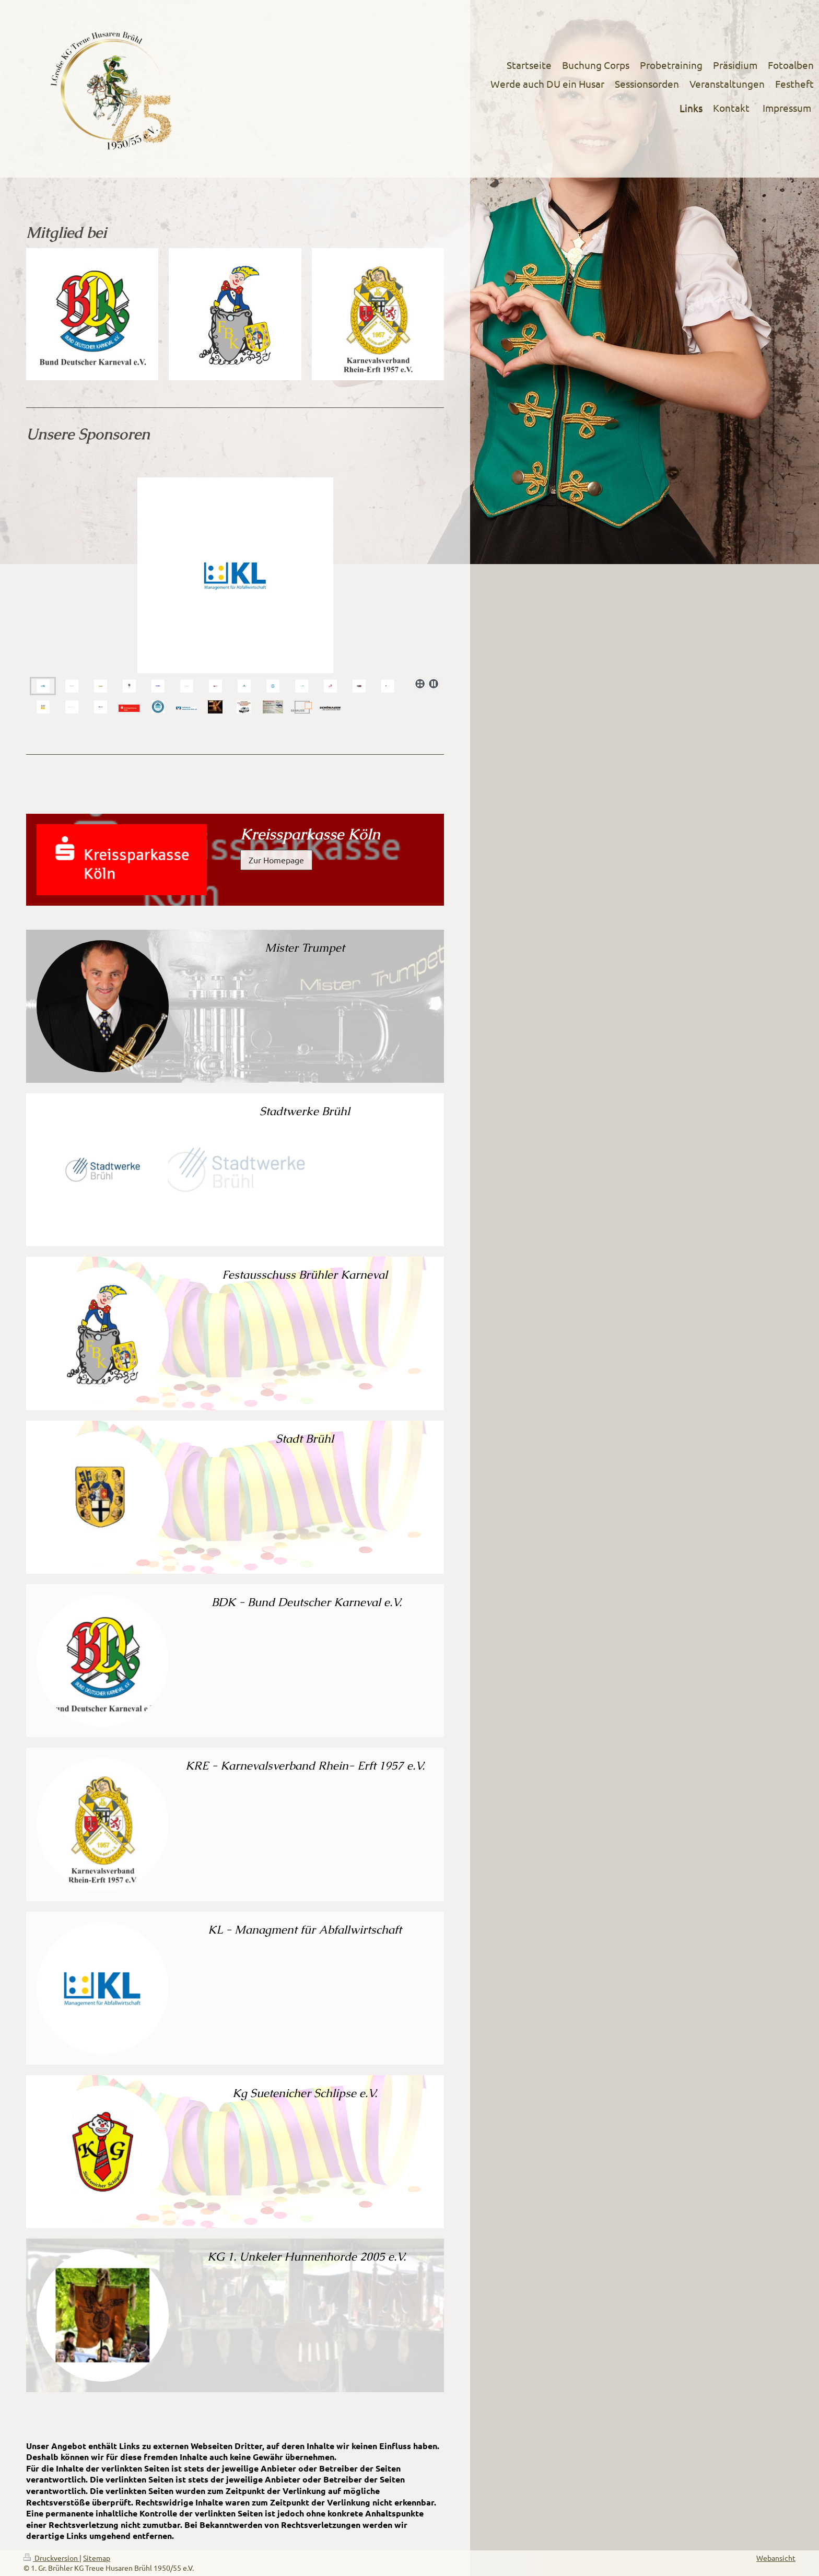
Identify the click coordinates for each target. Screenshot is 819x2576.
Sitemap (96, 2557)
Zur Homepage (276, 859)
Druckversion (51, 2557)
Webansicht (775, 2557)
